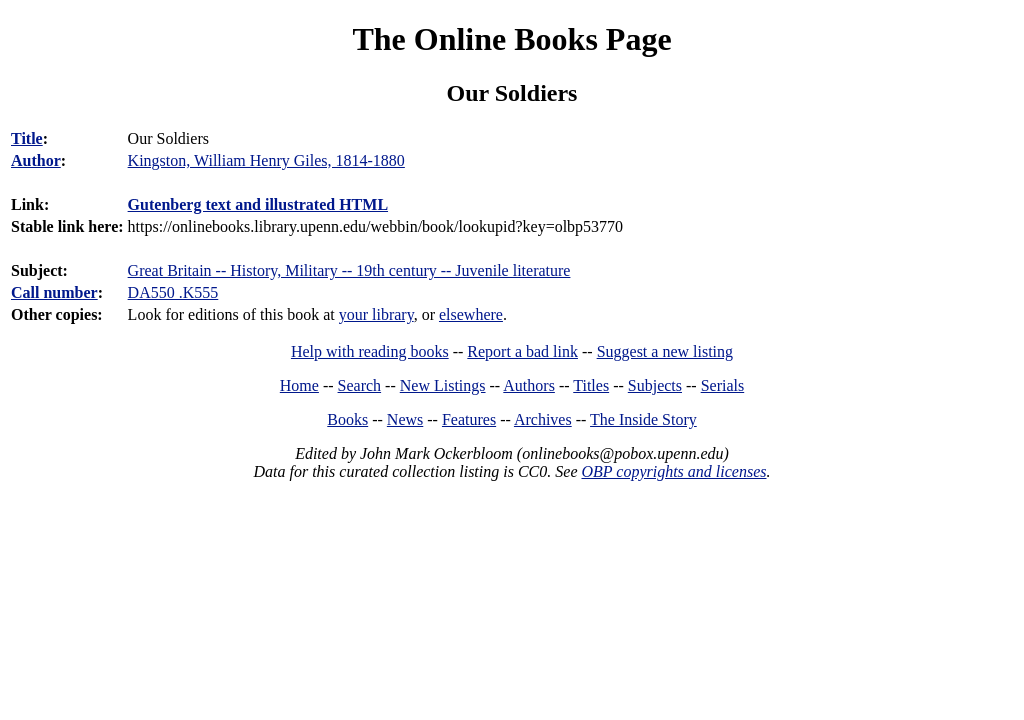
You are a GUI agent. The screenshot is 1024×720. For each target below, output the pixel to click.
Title (27, 138)
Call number (54, 292)
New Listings (443, 385)
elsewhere (471, 314)
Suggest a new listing (665, 351)
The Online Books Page (511, 39)
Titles (591, 385)
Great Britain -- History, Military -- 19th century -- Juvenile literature (349, 270)
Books (347, 419)
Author (36, 160)
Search (360, 385)
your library (376, 314)
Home (299, 385)
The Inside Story (643, 419)
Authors (529, 385)
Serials (723, 385)
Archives (543, 419)
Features (469, 419)
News (405, 419)
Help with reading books (370, 351)
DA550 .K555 (173, 292)
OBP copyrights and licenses (673, 471)
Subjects (655, 385)
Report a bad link (522, 351)
